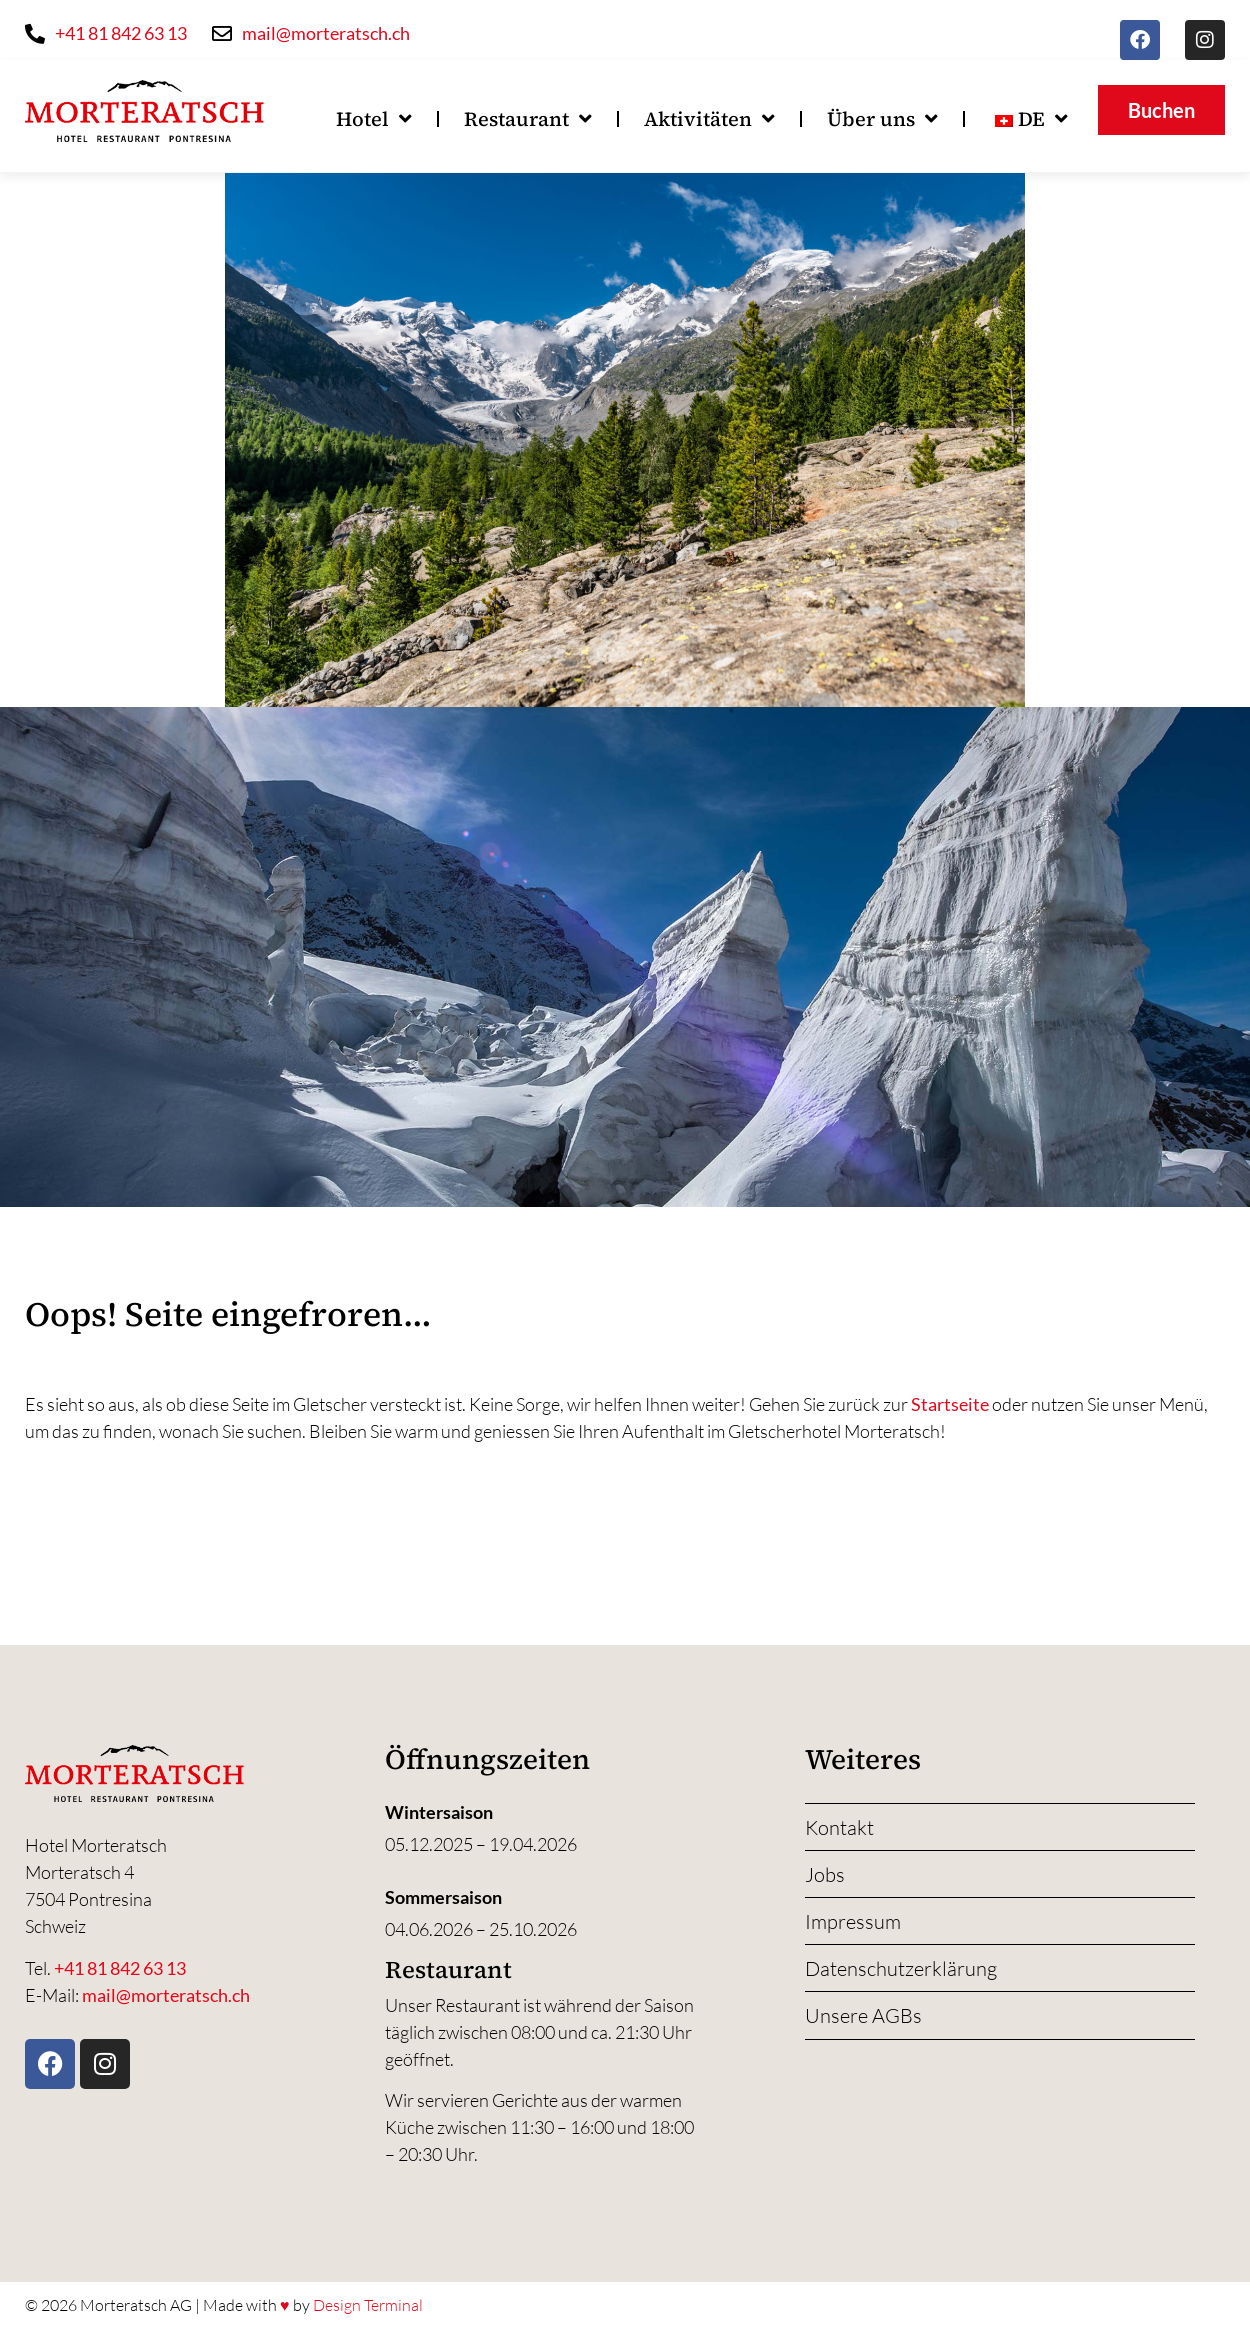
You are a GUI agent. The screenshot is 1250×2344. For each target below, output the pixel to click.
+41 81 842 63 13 (120, 1968)
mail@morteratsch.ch (166, 1995)
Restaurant (528, 119)
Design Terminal (368, 2305)
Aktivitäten (709, 119)
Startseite (950, 1404)
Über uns (882, 119)
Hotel (374, 119)
